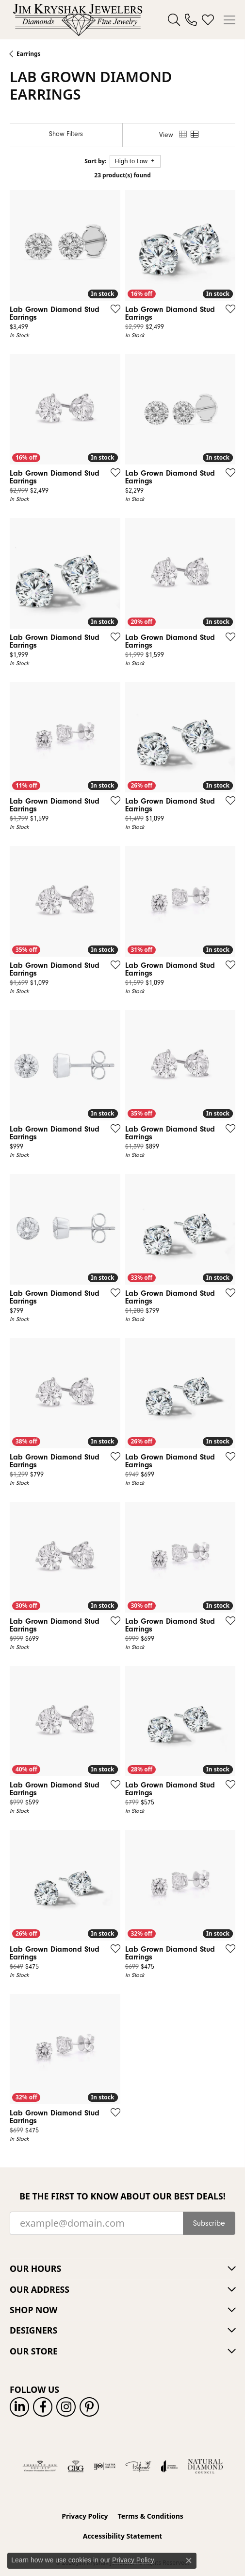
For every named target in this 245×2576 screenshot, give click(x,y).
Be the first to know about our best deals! (122, 2196)
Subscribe (209, 2223)
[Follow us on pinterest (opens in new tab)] (89, 2407)
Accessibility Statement (123, 2536)
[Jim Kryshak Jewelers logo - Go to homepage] (77, 19)
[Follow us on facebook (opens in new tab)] (42, 2407)
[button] (174, 20)
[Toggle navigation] (229, 20)
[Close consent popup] (189, 2560)
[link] (191, 20)
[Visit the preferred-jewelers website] (138, 2466)
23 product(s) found (122, 175)
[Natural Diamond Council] (205, 2466)
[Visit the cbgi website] (75, 2466)
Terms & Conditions (150, 2516)
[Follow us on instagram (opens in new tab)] (66, 2407)
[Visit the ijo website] (104, 2466)
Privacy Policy (85, 2516)
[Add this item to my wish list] (112, 308)
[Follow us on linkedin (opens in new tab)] (19, 2407)
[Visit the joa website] (169, 2466)
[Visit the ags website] (40, 2466)
